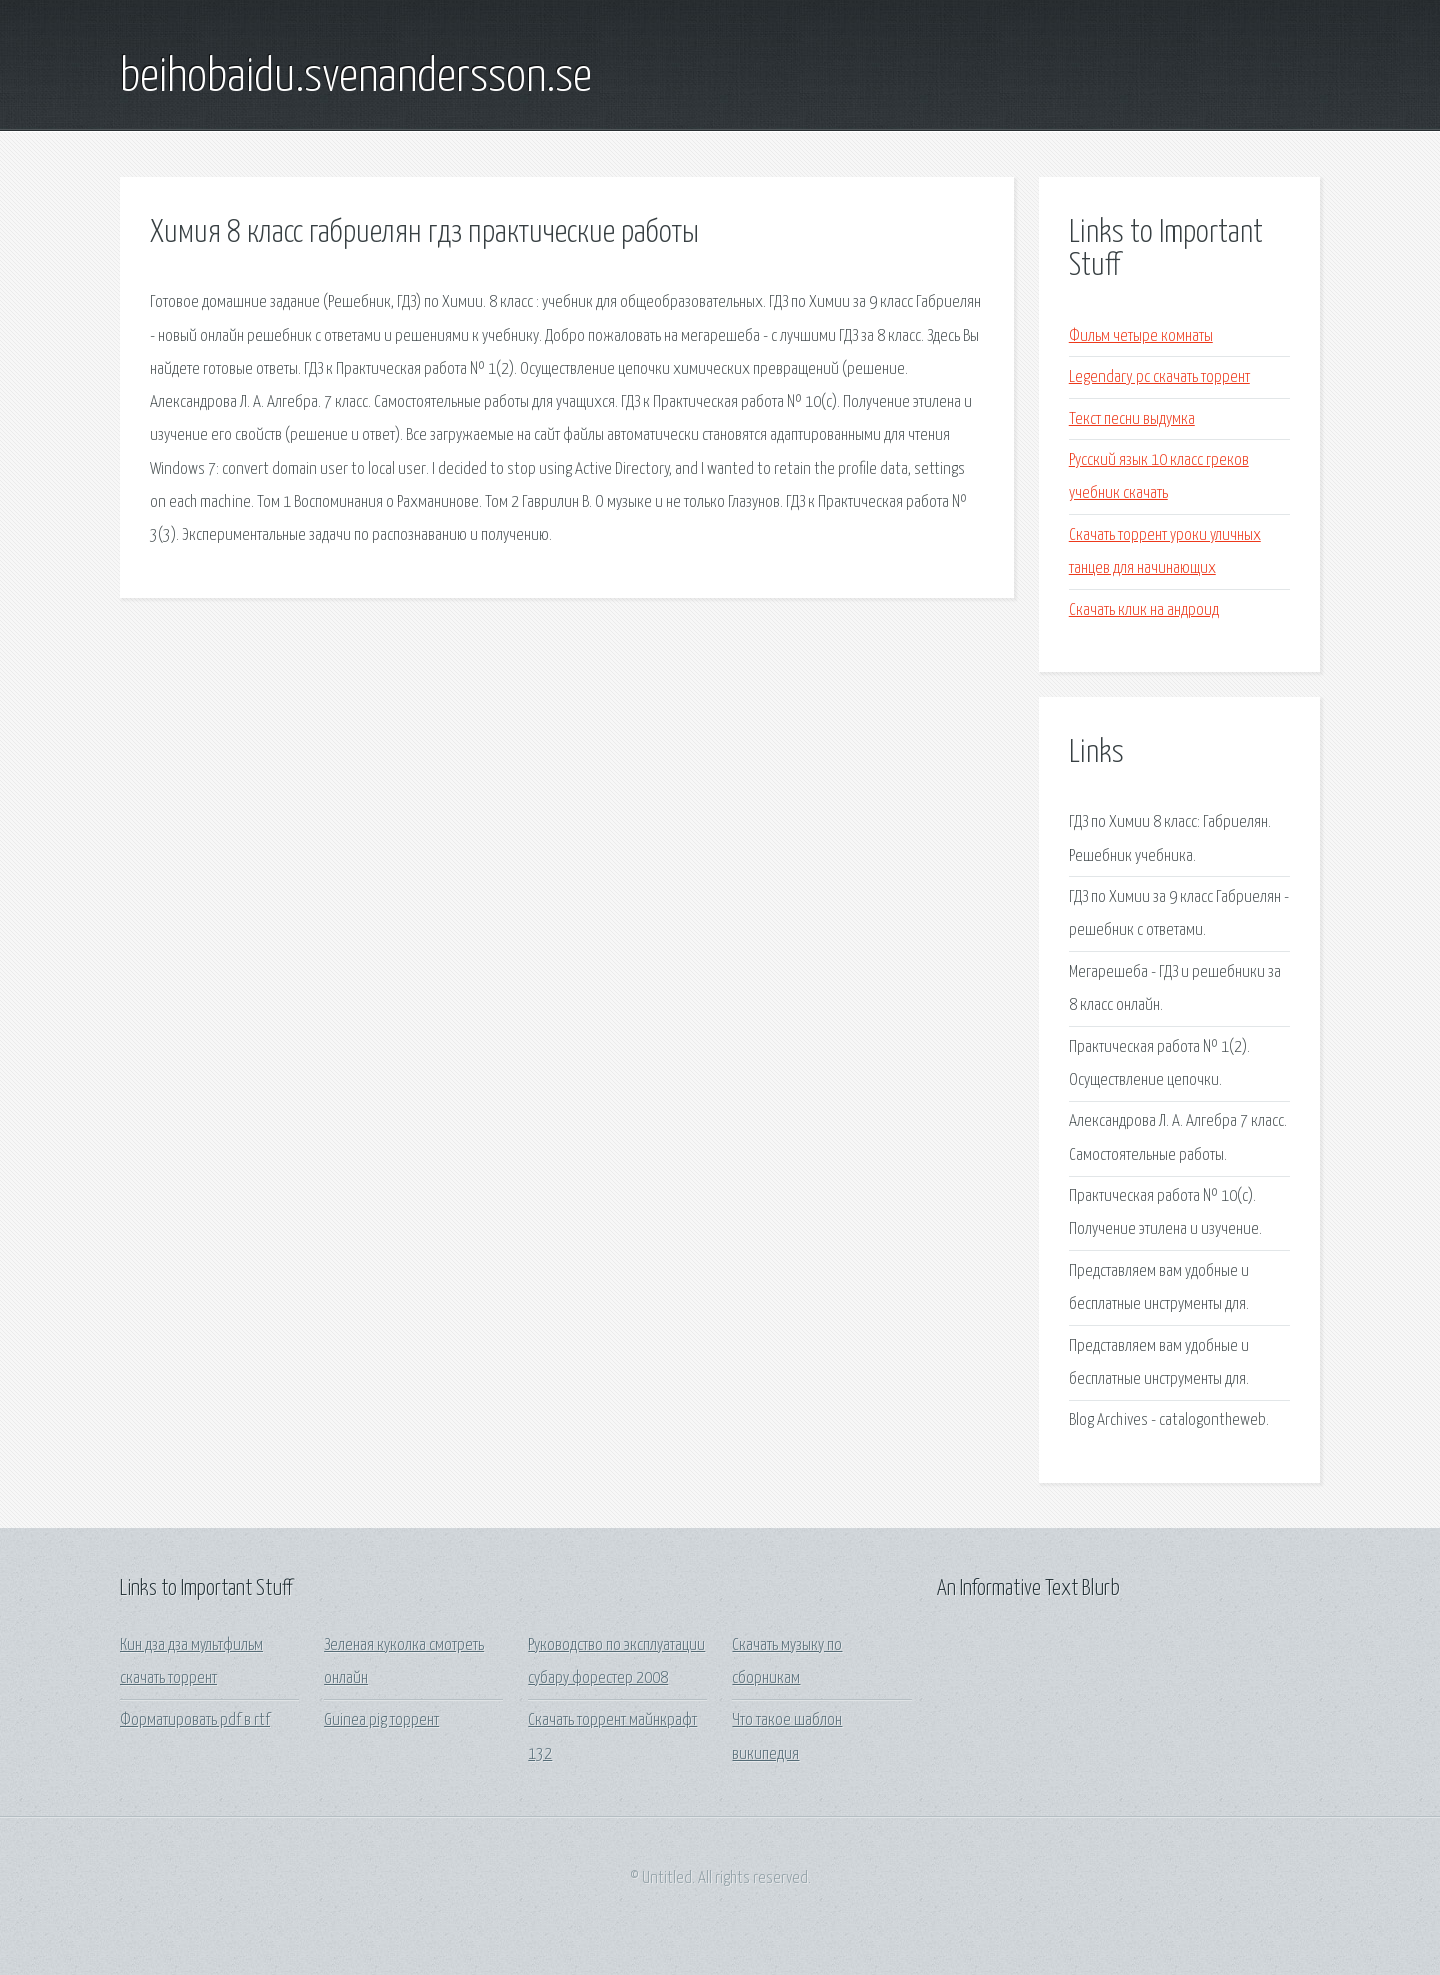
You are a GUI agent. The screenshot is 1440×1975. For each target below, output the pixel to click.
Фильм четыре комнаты (1141, 336)
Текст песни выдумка (1132, 419)
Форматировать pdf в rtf (195, 1720)
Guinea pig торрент (381, 1720)
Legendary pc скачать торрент (1159, 377)
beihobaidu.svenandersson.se (356, 78)
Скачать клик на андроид (1144, 610)
